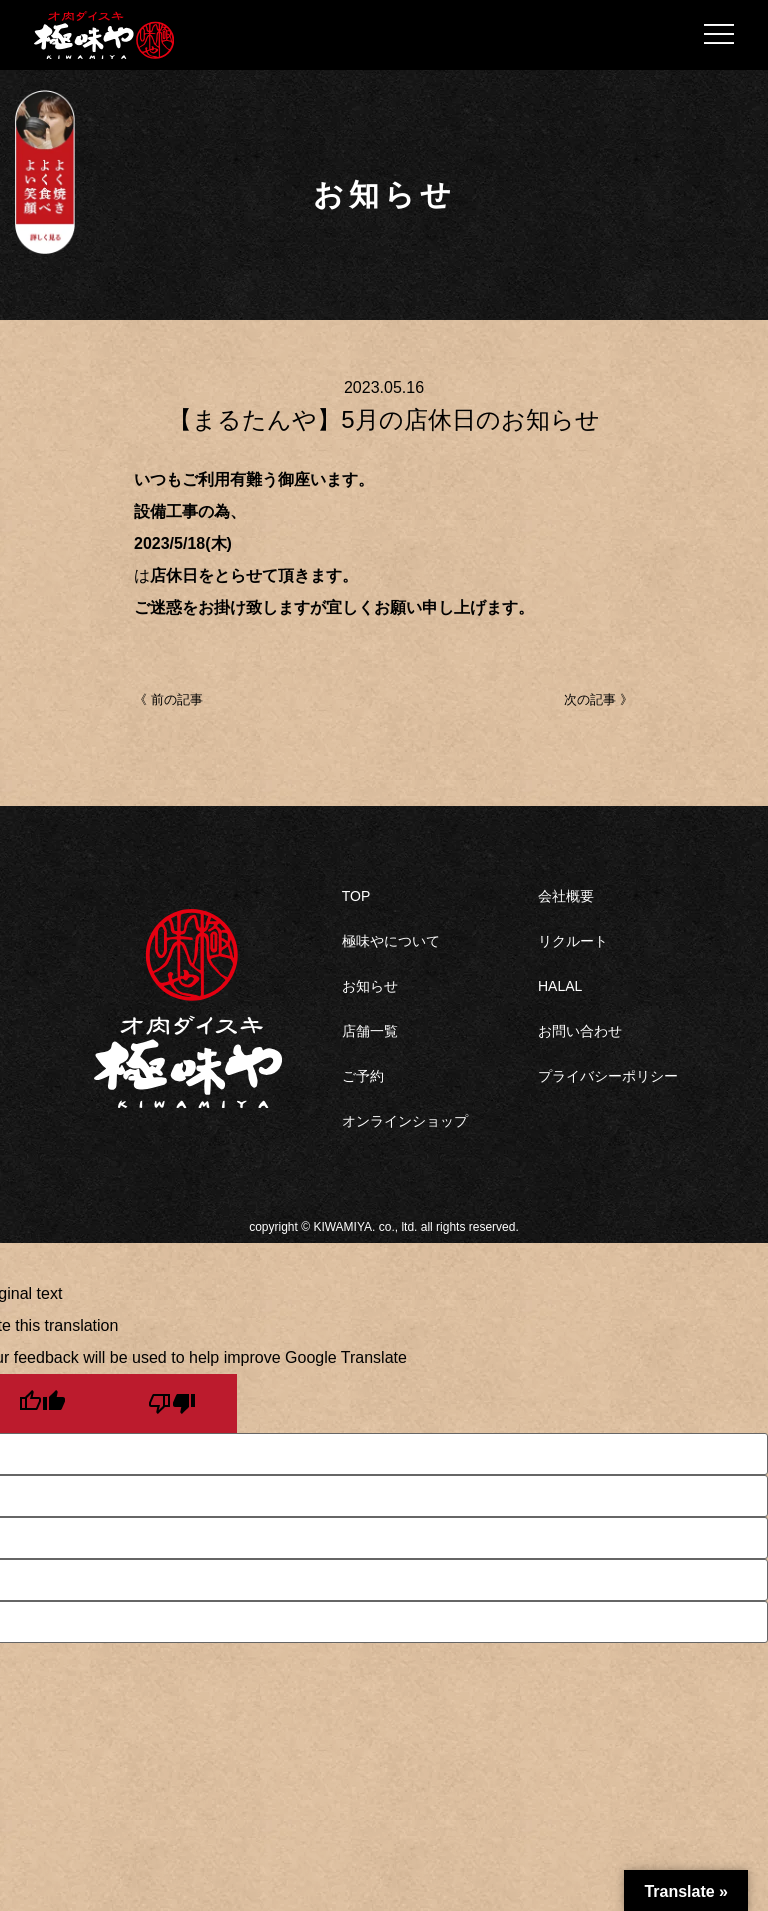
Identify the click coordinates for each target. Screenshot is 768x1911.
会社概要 (566, 896)
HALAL (560, 986)
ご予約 (363, 1076)
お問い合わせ (580, 1031)
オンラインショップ (405, 1121)
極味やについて (391, 941)
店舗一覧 (370, 1031)
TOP (356, 896)
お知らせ (370, 986)
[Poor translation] (172, 1403)
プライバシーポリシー (608, 1076)
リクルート (573, 941)
